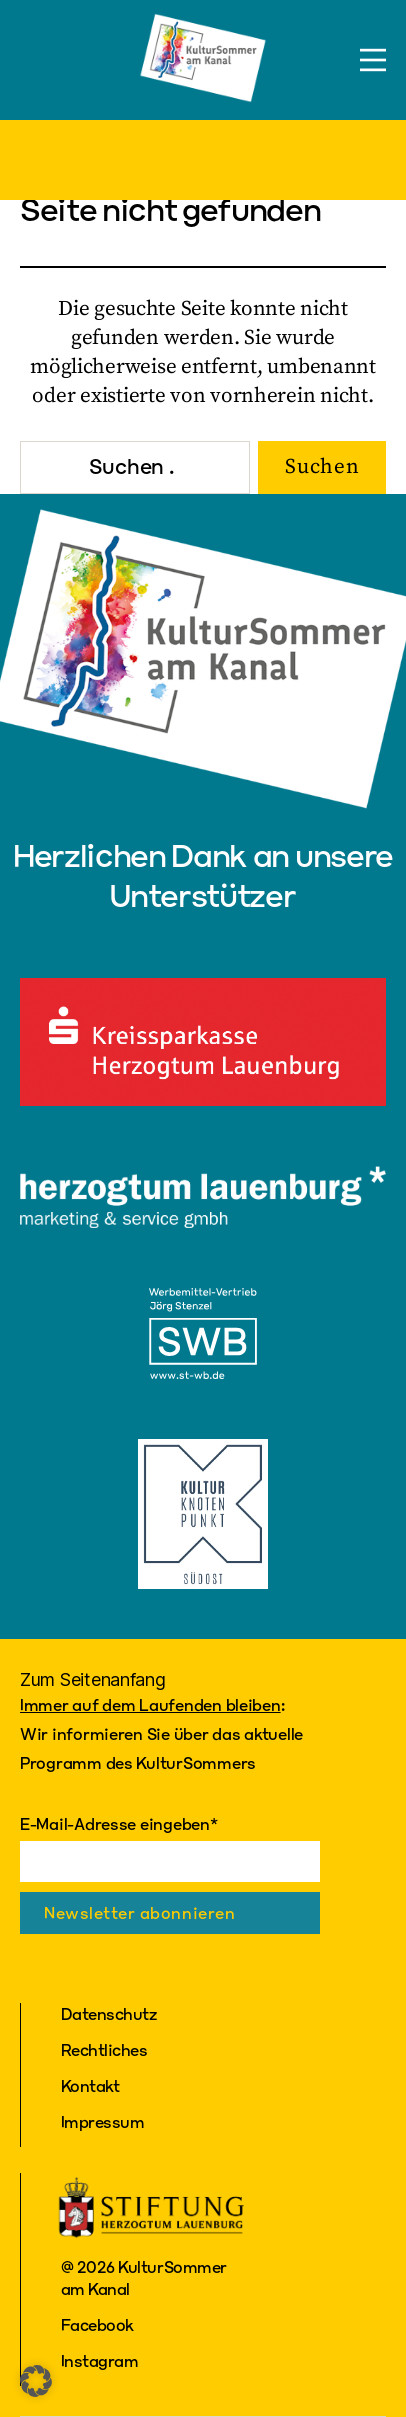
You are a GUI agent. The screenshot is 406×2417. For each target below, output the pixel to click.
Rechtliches (104, 2049)
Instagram (100, 2360)
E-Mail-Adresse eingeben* (119, 1823)
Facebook (97, 2324)
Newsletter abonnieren (139, 1912)
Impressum (103, 2121)
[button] (36, 2381)
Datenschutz (109, 2013)
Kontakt (90, 2085)
